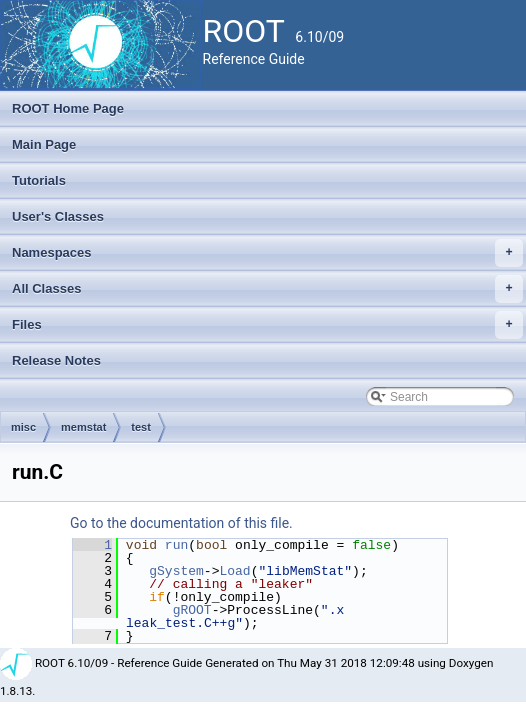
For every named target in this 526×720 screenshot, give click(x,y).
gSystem (176, 571)
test (141, 427)
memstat (83, 427)
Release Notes (56, 360)
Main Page (44, 144)
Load (234, 571)
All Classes (267, 289)
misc (23, 427)
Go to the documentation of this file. (181, 523)
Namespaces (267, 253)
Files (267, 325)
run (176, 545)
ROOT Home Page (68, 108)
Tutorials (39, 180)
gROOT (192, 610)
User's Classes (58, 216)
